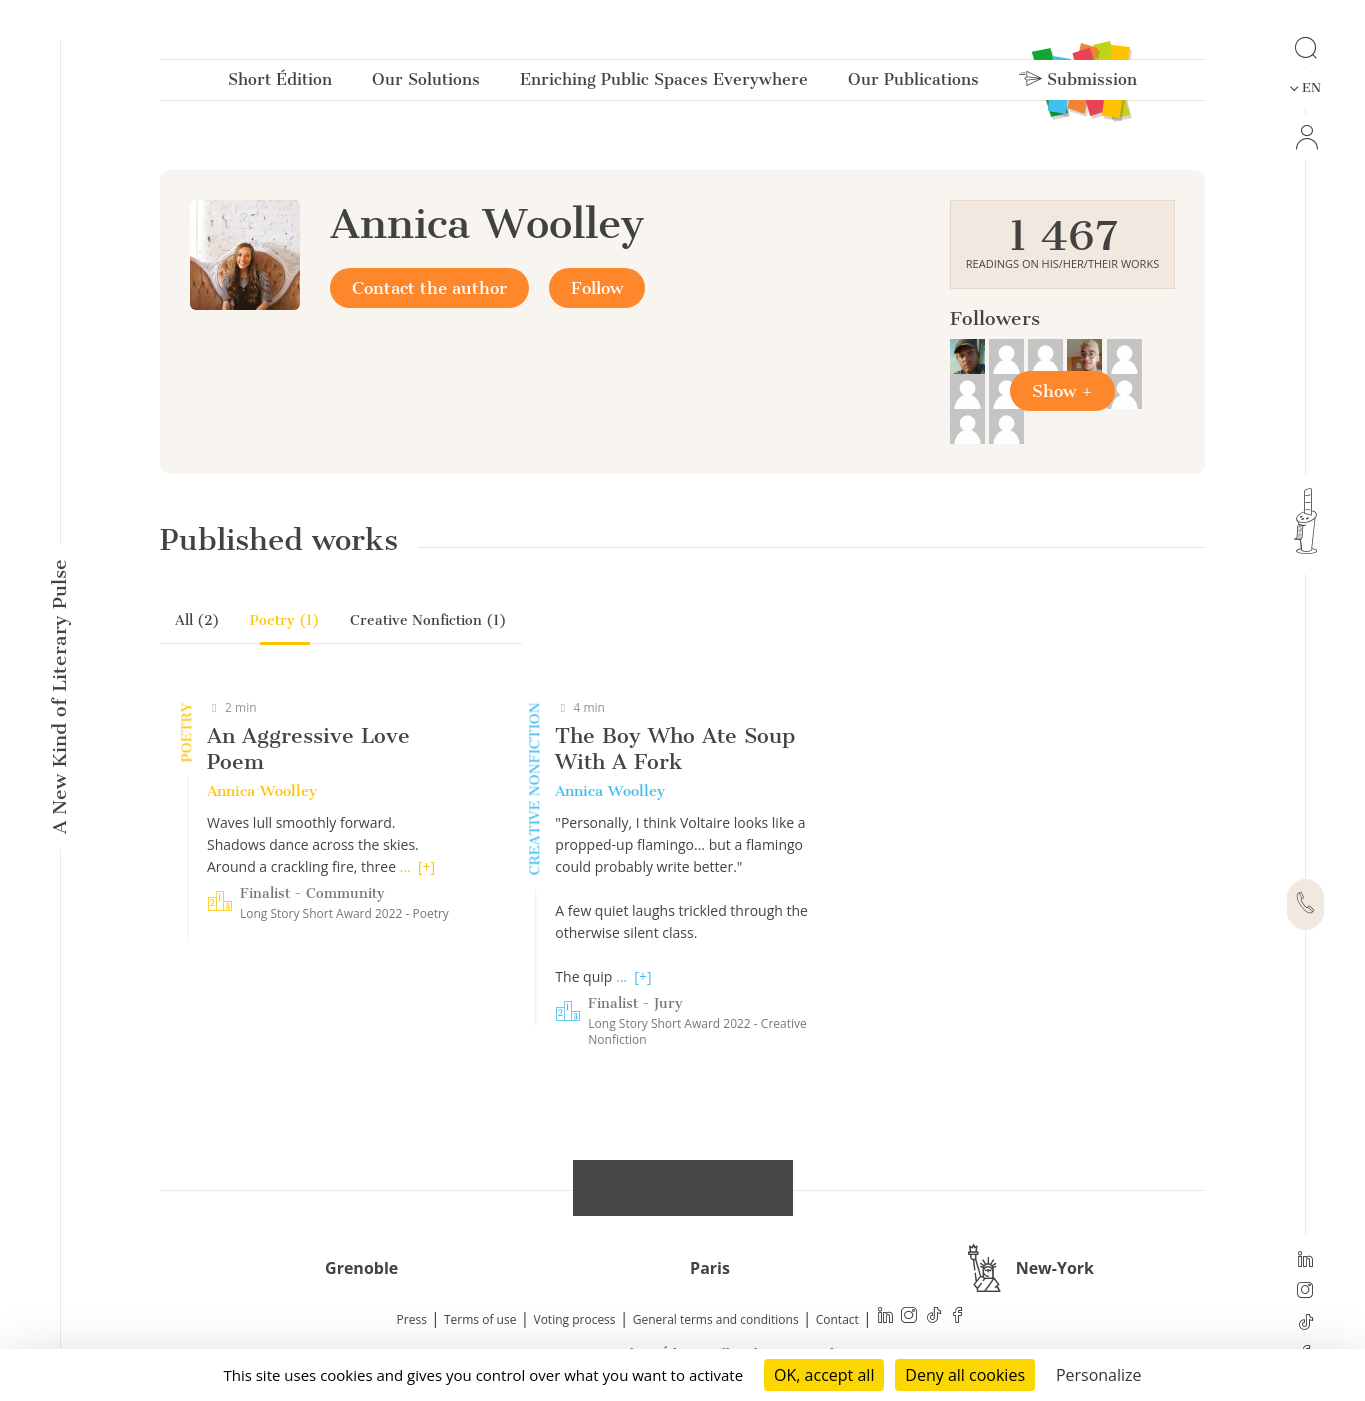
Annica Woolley (262, 791)
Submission (1078, 83)
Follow (597, 288)
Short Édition (280, 83)
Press (412, 1319)
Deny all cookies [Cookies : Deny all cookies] (965, 1375)
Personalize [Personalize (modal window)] (1099, 1375)
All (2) (197, 620)
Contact (837, 1319)
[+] (426, 866)
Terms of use (480, 1319)
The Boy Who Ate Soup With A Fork (675, 748)
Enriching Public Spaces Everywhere (664, 83)
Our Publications (913, 83)
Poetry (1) (285, 620)
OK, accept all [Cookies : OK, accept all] (824, 1375)
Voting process (575, 1319)
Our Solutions (426, 83)
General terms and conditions (716, 1319)
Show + (1062, 391)
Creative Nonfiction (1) (428, 620)
